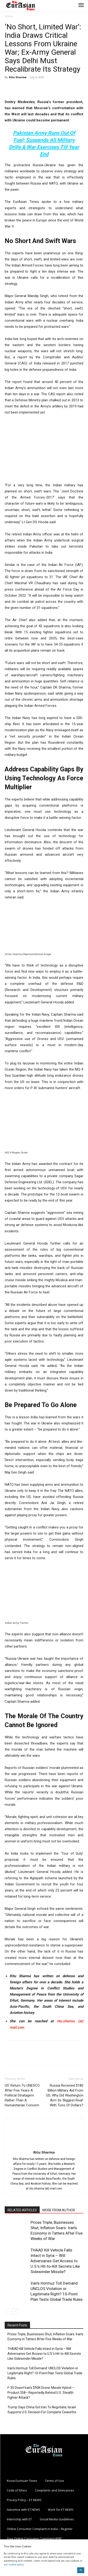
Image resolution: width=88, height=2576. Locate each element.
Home (9, 16)
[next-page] (15, 2311)
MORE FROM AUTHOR (58, 2210)
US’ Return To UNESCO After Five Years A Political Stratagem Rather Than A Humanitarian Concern (22, 2095)
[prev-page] (8, 2311)
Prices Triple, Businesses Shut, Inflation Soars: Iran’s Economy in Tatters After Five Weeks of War (45, 2336)
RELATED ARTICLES (22, 2210)
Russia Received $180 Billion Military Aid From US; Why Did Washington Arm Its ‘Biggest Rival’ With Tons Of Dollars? (64, 2095)
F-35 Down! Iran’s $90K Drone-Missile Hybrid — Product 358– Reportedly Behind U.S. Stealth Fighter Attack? (41, 2392)
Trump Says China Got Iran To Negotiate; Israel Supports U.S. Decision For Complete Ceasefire (42, 2409)
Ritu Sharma (18, 77)
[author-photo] (44, 2145)
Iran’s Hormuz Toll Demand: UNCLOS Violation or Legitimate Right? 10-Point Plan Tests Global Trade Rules (45, 2373)
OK (80, 2570)
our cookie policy (13, 2564)
